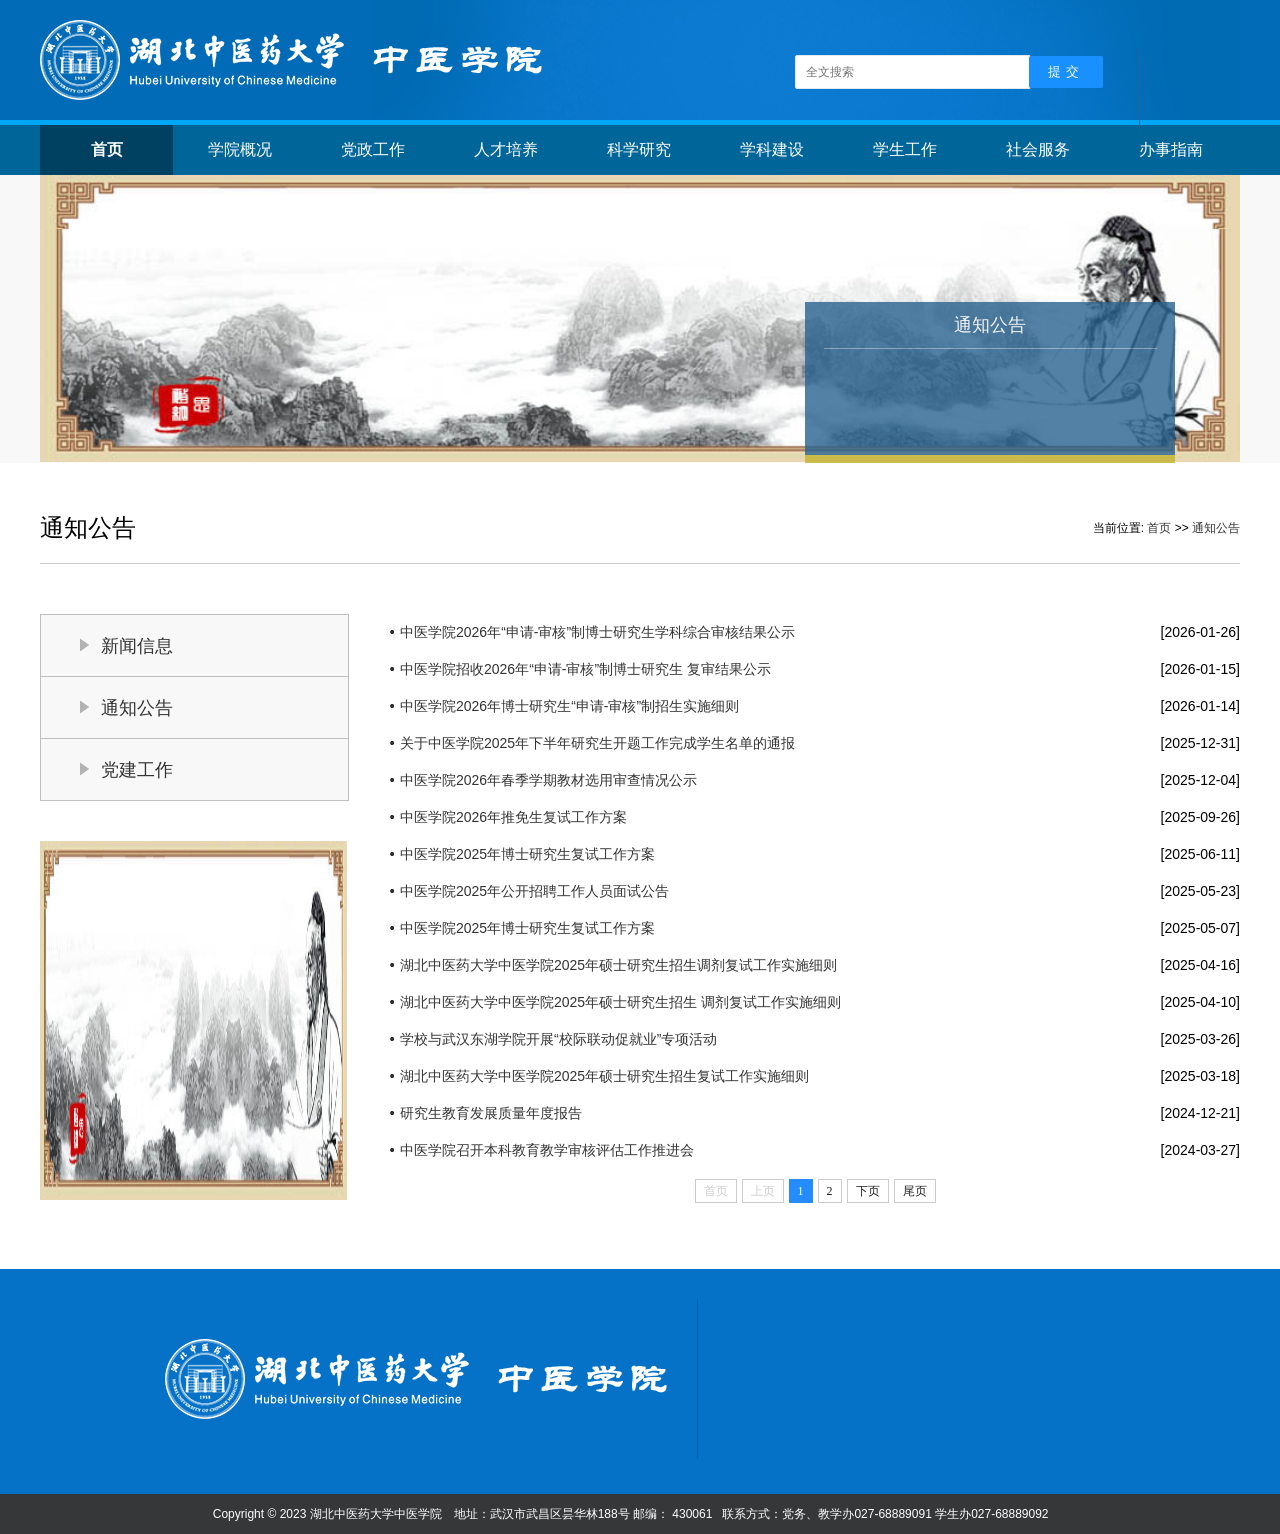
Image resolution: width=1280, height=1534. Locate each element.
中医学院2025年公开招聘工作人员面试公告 (534, 891)
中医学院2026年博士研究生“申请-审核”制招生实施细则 (569, 706)
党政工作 (373, 149)
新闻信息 (137, 646)
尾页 (915, 1191)
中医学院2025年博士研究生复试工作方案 (527, 854)
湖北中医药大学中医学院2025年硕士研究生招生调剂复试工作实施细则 (618, 965)
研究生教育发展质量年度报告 (491, 1113)
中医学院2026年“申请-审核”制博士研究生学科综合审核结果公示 (597, 632)
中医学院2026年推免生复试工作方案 (513, 817)
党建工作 (137, 770)
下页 (868, 1191)
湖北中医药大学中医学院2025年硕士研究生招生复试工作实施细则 (604, 1076)
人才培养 (506, 149)
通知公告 (1216, 528)
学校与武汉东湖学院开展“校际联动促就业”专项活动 (558, 1039)
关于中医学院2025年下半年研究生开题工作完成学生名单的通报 (597, 743)
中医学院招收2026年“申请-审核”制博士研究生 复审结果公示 (585, 669)
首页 (107, 149)
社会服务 (1038, 149)
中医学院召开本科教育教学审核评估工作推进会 (547, 1150)
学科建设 (772, 149)
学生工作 (905, 149)
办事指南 (1171, 149)
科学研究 (639, 149)
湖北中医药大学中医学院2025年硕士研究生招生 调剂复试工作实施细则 (620, 1002)
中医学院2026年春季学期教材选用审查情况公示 (548, 780)
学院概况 (240, 149)
